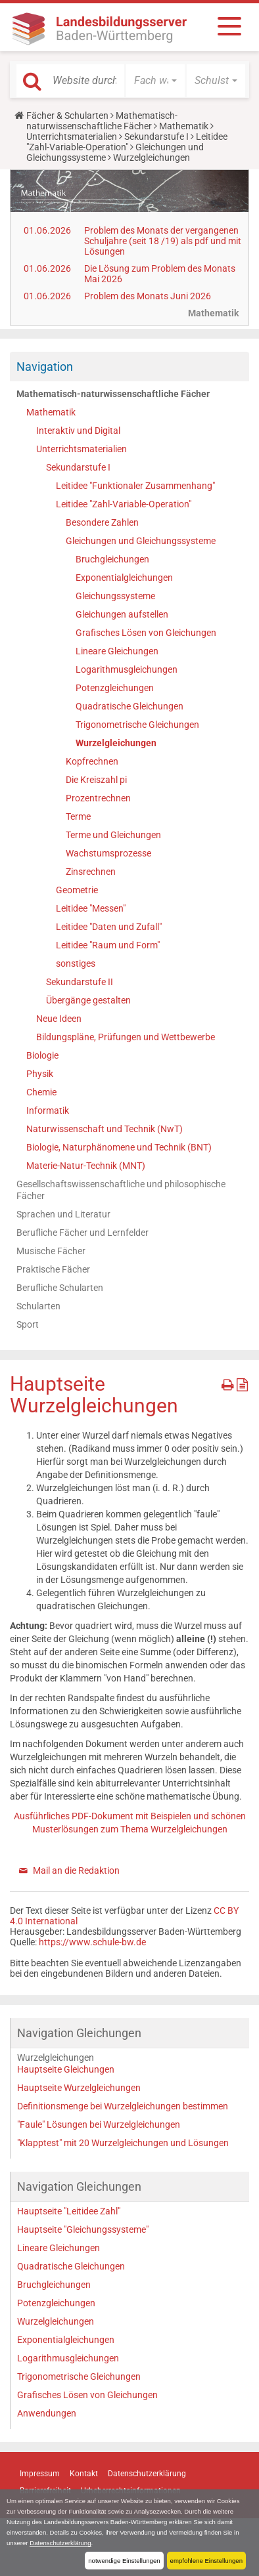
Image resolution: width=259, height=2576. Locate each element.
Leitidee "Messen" (91, 908)
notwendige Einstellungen (124, 2560)
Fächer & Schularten (67, 115)
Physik (39, 1073)
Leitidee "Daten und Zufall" (109, 926)
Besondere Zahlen (102, 522)
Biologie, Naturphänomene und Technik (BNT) (119, 1147)
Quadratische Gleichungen (129, 706)
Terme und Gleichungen (113, 835)
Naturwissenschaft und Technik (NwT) (104, 1129)
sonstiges (75, 963)
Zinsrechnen (91, 871)
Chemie (41, 1092)
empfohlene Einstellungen (206, 2560)
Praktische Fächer (53, 1269)
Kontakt (84, 2473)
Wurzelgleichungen (116, 743)
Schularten (38, 1306)
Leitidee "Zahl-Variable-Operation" (126, 141)
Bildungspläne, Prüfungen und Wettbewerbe (125, 1037)
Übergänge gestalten (88, 1000)
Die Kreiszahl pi (96, 779)
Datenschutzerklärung (60, 2542)
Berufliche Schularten (59, 1287)
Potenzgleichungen (115, 688)
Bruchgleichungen (112, 559)
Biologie (42, 1055)
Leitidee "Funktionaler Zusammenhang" (135, 485)
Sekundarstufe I (156, 136)
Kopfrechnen (92, 761)
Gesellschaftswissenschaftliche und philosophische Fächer (120, 1190)
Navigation (44, 366)
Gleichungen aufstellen (122, 614)
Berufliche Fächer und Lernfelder (82, 1232)
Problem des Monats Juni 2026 (147, 296)
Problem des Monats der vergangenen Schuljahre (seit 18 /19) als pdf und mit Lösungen (162, 241)
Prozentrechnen (98, 798)
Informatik (47, 1110)
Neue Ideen (59, 1018)
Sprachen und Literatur (63, 1214)
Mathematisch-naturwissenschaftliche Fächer (101, 120)
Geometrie (77, 890)
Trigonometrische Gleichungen (137, 724)
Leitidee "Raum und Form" (108, 945)
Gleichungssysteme (115, 596)
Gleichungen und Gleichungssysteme (141, 541)
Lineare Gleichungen (117, 651)
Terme (78, 816)
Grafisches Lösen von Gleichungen (146, 632)
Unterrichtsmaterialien (71, 136)
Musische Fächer (50, 1251)
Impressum (40, 2473)
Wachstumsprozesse (108, 853)
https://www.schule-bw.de (92, 1942)
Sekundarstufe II (79, 982)
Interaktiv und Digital (78, 430)
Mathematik (183, 126)
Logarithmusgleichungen (126, 669)
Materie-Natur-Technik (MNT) (85, 1165)
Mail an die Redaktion (76, 1870)
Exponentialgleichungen (124, 577)
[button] (155, 80)
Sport (27, 1324)
